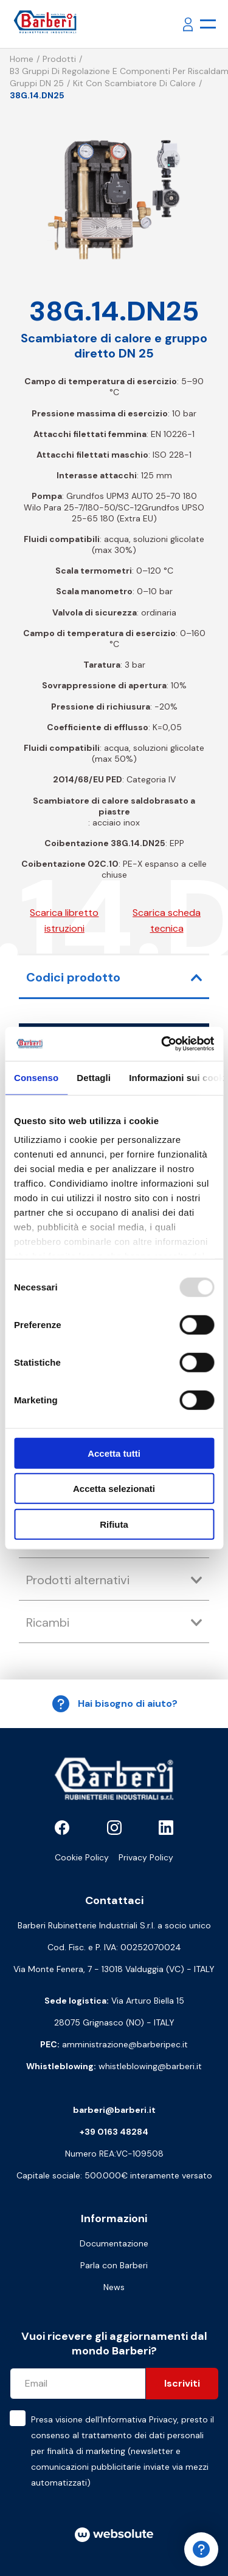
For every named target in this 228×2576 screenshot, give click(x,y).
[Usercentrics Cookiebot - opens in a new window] (162, 1044)
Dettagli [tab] (94, 1077)
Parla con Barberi (114, 2265)
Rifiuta (114, 1524)
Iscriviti (182, 2383)
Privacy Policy (146, 1857)
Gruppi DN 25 (37, 83)
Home (21, 58)
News (114, 2287)
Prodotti (59, 58)
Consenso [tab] (36, 1077)
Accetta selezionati (114, 1488)
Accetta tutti (114, 1453)
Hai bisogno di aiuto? (114, 1703)
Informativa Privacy (139, 2419)
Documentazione (114, 2243)
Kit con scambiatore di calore (134, 83)
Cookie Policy (82, 1857)
